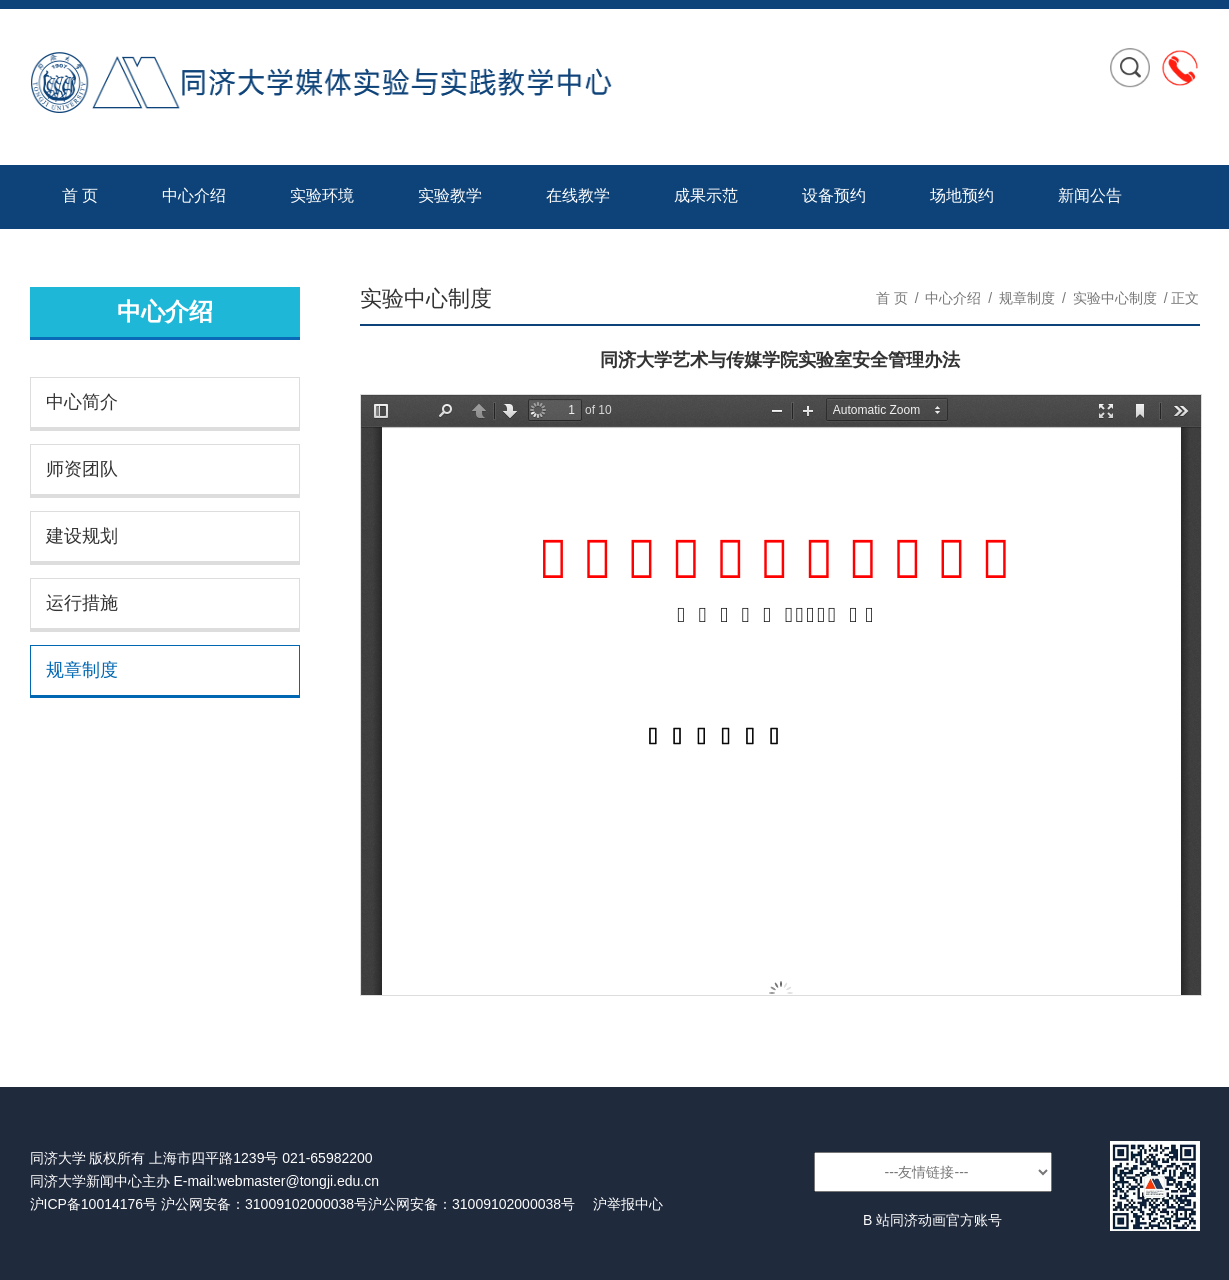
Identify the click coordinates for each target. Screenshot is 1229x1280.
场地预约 (962, 195)
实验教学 (450, 195)
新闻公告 (1090, 195)
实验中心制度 (1115, 298)
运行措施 (82, 603)
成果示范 (706, 195)
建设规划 (82, 536)
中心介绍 (194, 195)
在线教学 (578, 195)
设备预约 (834, 195)
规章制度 (82, 670)
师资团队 (82, 469)
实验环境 (322, 195)
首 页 (80, 195)
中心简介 (82, 402)
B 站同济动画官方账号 (932, 1220)
